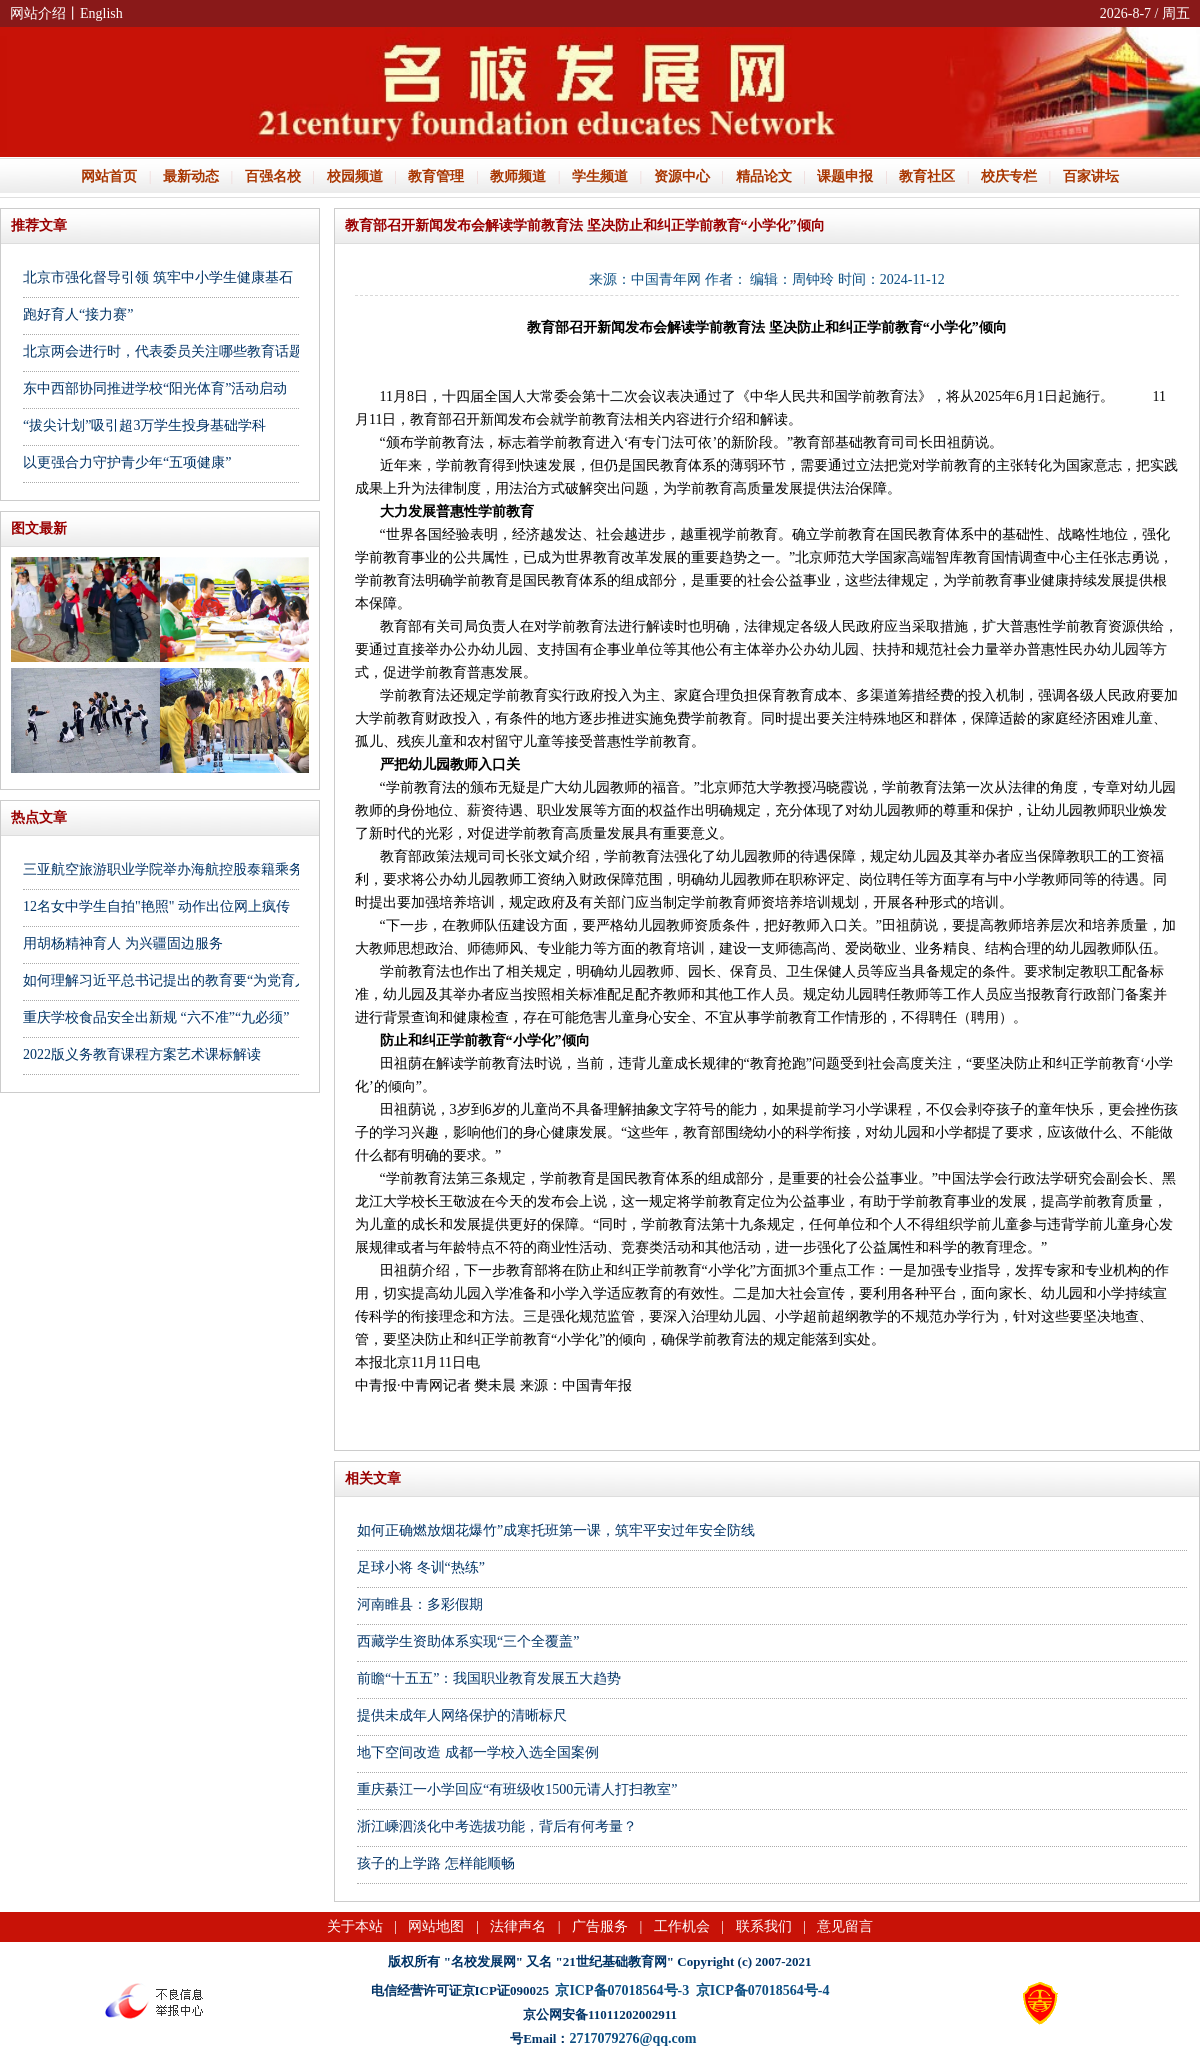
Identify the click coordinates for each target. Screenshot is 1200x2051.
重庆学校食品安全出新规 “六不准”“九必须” (156, 1017)
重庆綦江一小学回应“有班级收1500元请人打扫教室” (517, 1789)
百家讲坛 (1091, 176)
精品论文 (764, 176)
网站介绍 (38, 13)
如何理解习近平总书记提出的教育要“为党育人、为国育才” (204, 980)
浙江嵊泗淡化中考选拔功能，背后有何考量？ (497, 1826)
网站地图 (436, 1926)
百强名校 (273, 176)
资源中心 (682, 176)
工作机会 (682, 1926)
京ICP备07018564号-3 (622, 1990)
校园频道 (355, 176)
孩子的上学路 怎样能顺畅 (436, 1863)
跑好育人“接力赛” (78, 314)
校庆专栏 (1009, 176)
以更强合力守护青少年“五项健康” (127, 462)
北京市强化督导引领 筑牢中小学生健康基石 (158, 277)
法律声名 (518, 1926)
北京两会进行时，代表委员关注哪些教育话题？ (170, 351)
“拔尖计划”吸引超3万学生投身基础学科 (144, 425)
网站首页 (109, 176)
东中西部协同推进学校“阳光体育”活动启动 (155, 388)
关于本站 (355, 1926)
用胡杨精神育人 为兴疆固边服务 (123, 943)
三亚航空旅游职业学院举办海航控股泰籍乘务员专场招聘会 (205, 869)
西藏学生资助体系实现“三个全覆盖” (468, 1641)
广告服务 (600, 1926)
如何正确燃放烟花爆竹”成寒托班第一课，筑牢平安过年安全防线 (556, 1530)
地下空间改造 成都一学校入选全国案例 (478, 1752)
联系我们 (764, 1926)
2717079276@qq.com (632, 2038)
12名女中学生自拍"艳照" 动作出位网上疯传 (156, 906)
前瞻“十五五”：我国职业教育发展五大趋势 (489, 1678)
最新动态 (191, 176)
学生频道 (600, 176)
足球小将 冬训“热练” (421, 1567)
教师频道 (518, 176)
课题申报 (845, 176)
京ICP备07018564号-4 (763, 1990)
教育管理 (436, 176)
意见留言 (845, 1926)
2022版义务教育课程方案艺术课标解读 (142, 1054)
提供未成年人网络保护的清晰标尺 (462, 1715)
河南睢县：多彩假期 (420, 1604)
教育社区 (927, 176)
